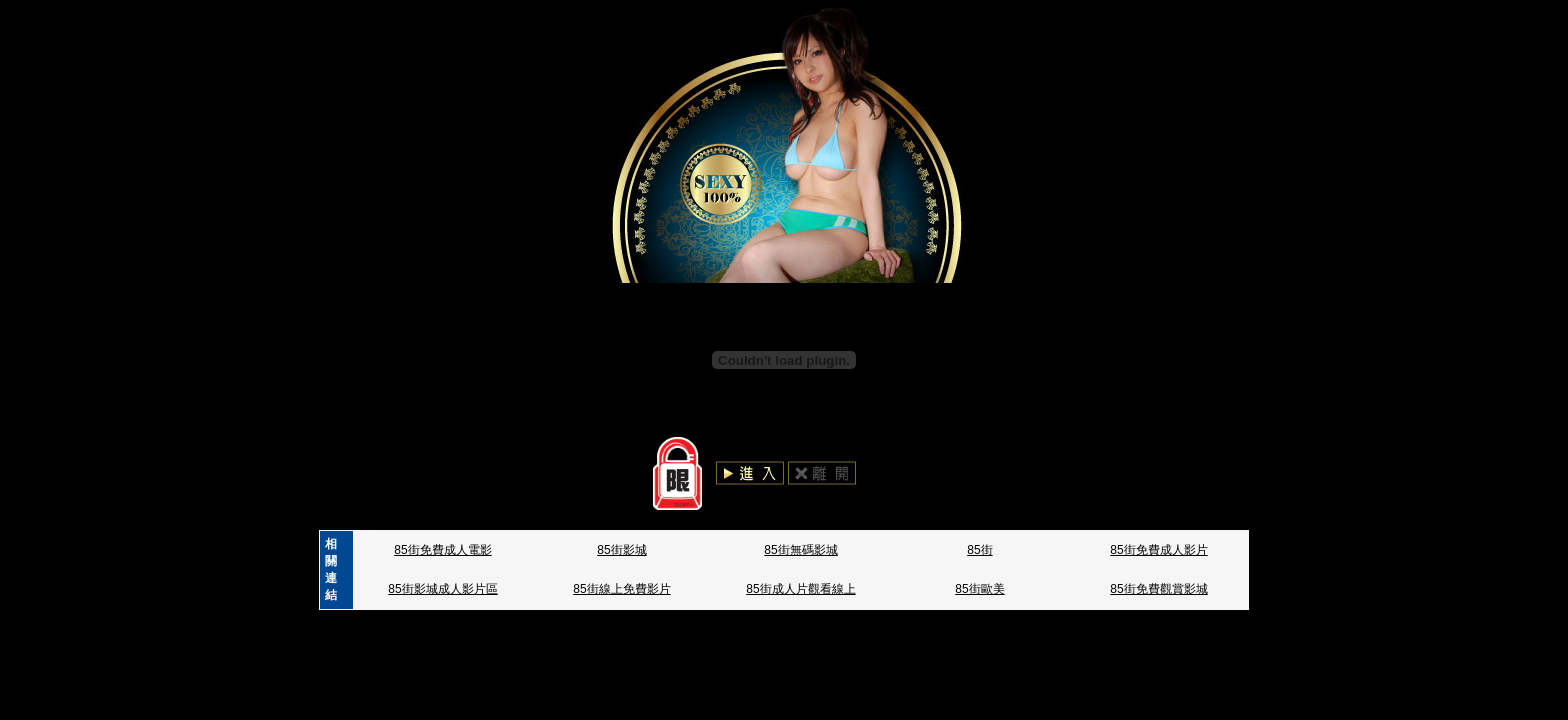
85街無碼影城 (800, 550)
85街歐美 (979, 589)
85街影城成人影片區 (442, 589)
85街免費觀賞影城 (1158, 589)
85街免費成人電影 (442, 550)
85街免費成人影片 (1158, 550)
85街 (979, 550)
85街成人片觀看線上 (800, 589)
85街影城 (621, 550)
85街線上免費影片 (621, 589)
